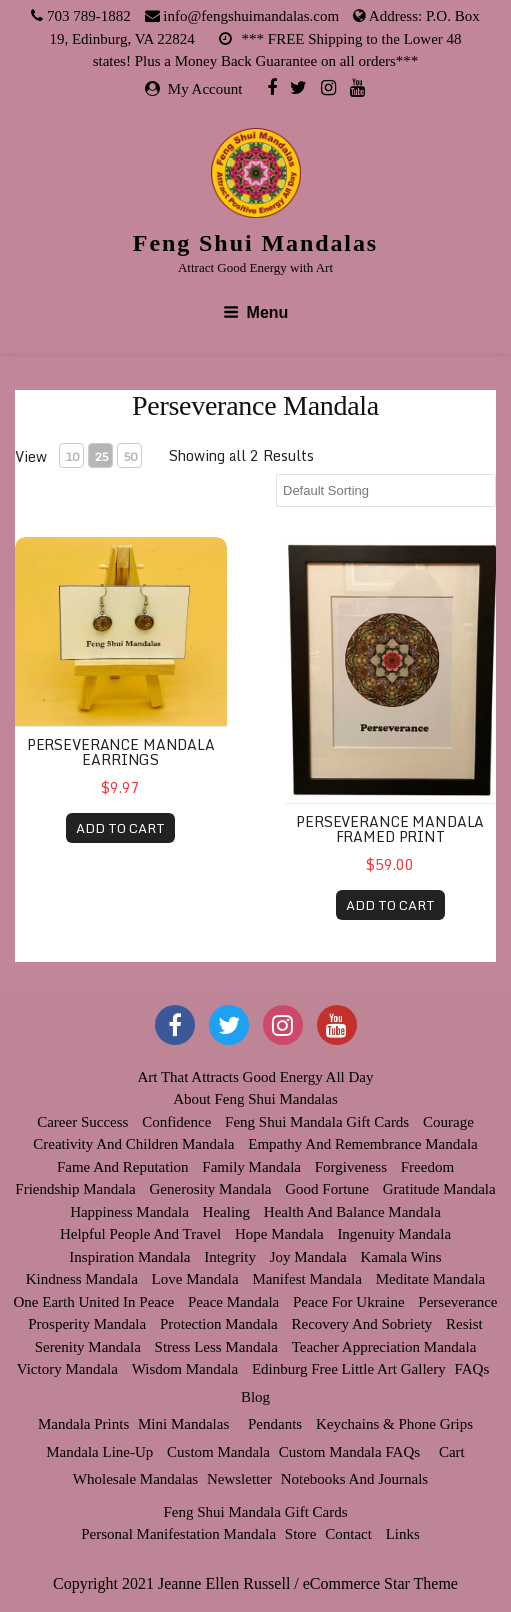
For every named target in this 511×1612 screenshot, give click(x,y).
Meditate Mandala (431, 1279)
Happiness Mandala (129, 1212)
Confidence (176, 1122)
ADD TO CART (120, 828)
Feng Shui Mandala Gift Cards (317, 1122)
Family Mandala (251, 1167)
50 (130, 456)
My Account (205, 89)
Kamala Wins (401, 1257)
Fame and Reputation (123, 1167)
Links (403, 1534)
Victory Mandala (67, 1369)
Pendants (275, 1424)
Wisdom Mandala (185, 1369)
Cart (452, 1452)
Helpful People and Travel (140, 1234)
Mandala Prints (83, 1424)
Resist (464, 1324)
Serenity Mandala (88, 1347)
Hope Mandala (279, 1234)
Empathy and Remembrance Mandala (363, 1144)
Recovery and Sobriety (362, 1324)
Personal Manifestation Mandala (178, 1534)
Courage (448, 1122)
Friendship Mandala (75, 1189)
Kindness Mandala (82, 1279)
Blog (255, 1397)
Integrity (230, 1257)
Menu (256, 312)
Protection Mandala (219, 1324)
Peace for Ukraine (349, 1302)
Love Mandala (195, 1279)
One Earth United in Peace (94, 1302)
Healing (226, 1212)
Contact (348, 1534)
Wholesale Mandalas (135, 1479)
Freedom (427, 1167)
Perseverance (457, 1302)
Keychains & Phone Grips (394, 1424)
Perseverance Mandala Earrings (121, 752)
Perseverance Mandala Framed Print (390, 829)
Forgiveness (351, 1167)
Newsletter (239, 1479)
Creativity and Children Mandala (133, 1144)
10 (72, 456)
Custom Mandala (218, 1452)
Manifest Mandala (307, 1279)
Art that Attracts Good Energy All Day (255, 1077)
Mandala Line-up (99, 1452)
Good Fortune (327, 1189)
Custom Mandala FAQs (349, 1452)
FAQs (471, 1369)
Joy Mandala (308, 1257)
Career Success (82, 1122)
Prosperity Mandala (87, 1324)
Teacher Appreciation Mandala (384, 1347)
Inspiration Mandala (129, 1257)
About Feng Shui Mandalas (255, 1099)
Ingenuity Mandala (394, 1234)
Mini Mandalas (183, 1424)
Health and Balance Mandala (352, 1212)
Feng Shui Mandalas (255, 243)
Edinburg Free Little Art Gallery (349, 1369)
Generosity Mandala (210, 1189)
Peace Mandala (233, 1302)
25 (101, 456)
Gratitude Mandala (439, 1189)
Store (301, 1534)
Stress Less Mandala (216, 1347)
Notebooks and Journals (355, 1479)
